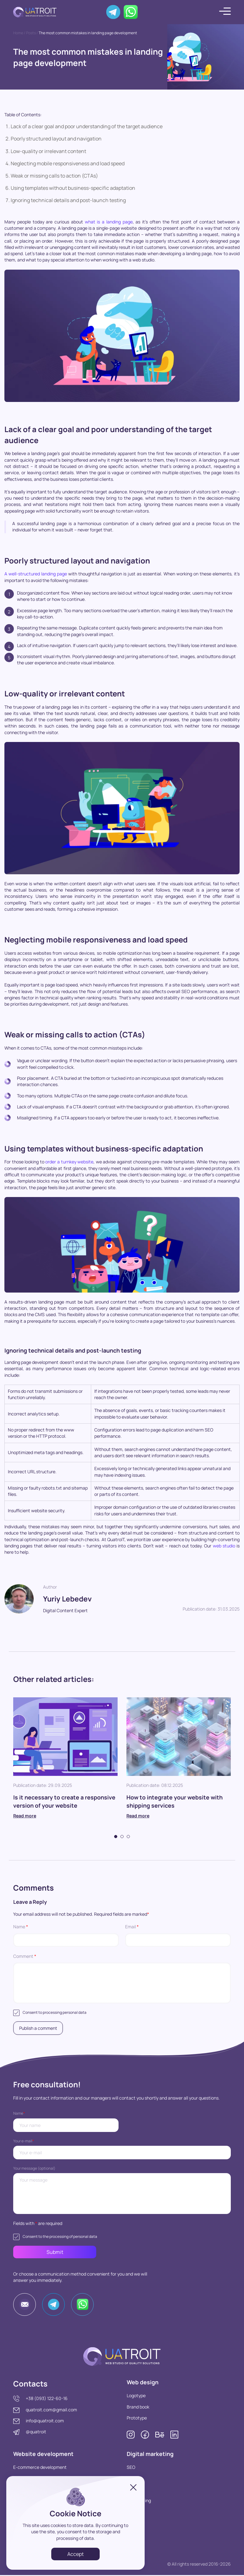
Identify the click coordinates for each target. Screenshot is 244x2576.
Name (20, 1927)
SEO (131, 2468)
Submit (46, 2252)
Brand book (138, 2408)
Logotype (136, 2396)
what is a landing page (109, 222)
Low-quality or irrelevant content (48, 151)
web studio (224, 1546)
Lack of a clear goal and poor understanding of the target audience (87, 126)
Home (18, 33)
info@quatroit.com (45, 2422)
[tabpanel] (65, 1764)
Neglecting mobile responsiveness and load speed (68, 163)
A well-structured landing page (35, 574)
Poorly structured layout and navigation (56, 138)
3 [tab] (128, 1836)
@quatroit (36, 2433)
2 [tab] (122, 1836)
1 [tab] (115, 1836)
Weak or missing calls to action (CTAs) (54, 175)
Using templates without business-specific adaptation (73, 187)
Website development (43, 2455)
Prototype (137, 2419)
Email (132, 1927)
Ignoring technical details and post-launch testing (68, 200)
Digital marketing (150, 2455)
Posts (31, 33)
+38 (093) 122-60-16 (47, 2399)
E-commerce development (40, 2468)
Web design (143, 2383)
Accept (75, 2554)
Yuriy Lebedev (68, 1598)
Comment (24, 1956)
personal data (74, 2012)
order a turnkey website (69, 1162)
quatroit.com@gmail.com (51, 2410)
